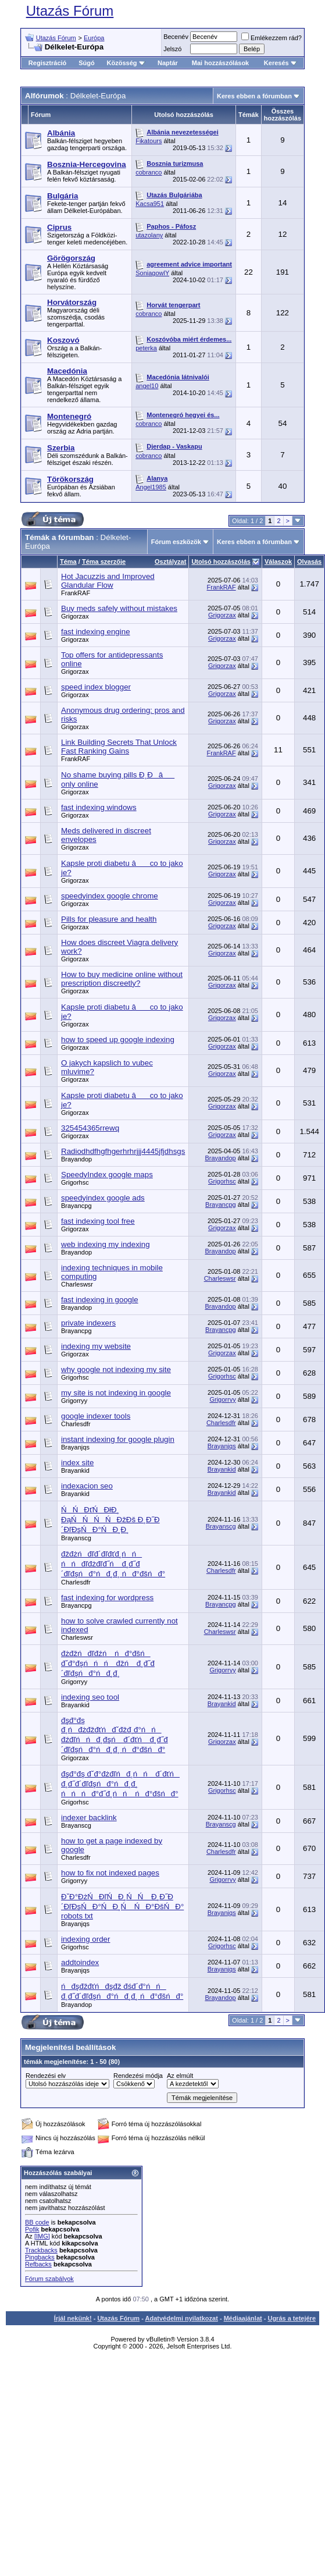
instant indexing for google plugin (117, 1439)
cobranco (148, 172)
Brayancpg (76, 1205)
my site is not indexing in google (116, 1392)
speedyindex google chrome (109, 895)
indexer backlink (89, 1817)
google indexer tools (95, 1416)
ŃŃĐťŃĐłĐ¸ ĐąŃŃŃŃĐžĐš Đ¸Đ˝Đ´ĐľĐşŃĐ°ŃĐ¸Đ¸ (110, 1519)
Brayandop (76, 1159)
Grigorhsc (75, 1182)
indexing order (85, 1939)
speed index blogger (96, 687)
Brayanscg (76, 1537)
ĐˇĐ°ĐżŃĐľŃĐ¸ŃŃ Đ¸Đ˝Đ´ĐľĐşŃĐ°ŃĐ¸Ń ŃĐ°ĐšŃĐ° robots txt (122, 1906)
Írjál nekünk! (73, 2318)
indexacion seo (87, 1485)
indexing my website (96, 1346)
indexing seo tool (90, 1697)
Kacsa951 (149, 203)
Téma (68, 561)
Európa (94, 37)
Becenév (175, 36)
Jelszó (172, 48)
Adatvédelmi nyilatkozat (181, 2318)
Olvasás (309, 561)
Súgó (86, 62)
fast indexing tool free (98, 1221)
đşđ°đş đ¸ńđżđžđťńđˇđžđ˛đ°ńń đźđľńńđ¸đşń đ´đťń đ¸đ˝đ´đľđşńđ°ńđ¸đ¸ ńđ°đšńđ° (114, 1735)
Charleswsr (77, 1284)
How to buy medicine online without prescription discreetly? (122, 978)
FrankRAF (75, 592)
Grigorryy (74, 1400)
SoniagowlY (152, 272)
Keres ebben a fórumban (254, 96)
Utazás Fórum (70, 11)
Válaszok (278, 561)
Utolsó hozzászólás (220, 561)
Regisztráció (47, 62)
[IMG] (42, 2236)
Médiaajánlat (243, 2318)
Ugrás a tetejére (291, 2318)
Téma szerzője (104, 561)
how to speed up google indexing (117, 1039)
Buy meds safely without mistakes (119, 608)
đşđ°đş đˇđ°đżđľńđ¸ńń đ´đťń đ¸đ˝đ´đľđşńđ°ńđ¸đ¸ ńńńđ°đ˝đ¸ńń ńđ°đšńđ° (120, 1784)
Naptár (168, 62)
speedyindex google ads (103, 1197)
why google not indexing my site (116, 1369)
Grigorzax (75, 616)
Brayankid (75, 1470)
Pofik (32, 2229)
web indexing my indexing (105, 1244)
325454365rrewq (90, 1128)
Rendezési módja (138, 2075)
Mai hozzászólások (220, 62)
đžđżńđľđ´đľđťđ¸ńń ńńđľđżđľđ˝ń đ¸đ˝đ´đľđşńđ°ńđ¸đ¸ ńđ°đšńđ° (113, 1564)
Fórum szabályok (49, 2278)
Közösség (126, 62)
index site (77, 1462)
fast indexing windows (99, 807)
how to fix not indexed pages (110, 1872)
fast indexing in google (99, 1299)
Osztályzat (170, 561)
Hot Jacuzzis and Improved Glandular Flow (108, 580)
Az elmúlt (180, 2075)
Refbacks (38, 2264)
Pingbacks (40, 2257)
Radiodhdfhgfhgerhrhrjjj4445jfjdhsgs (123, 1151)
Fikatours (148, 140)
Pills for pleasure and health (108, 919)
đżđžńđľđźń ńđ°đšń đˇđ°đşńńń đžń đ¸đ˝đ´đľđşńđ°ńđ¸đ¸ (108, 1663)
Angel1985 (150, 487)
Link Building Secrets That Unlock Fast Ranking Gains (119, 746)
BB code (37, 2222)
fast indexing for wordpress (107, 1597)
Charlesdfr (76, 1423)
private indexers (88, 1323)
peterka (146, 347)
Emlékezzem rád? (271, 37)
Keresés (280, 62)
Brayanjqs (75, 1447)
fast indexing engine (95, 631)
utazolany (149, 235)
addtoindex (80, 1962)
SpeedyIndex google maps (107, 1174)
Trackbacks (41, 2250)
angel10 (146, 385)
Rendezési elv (46, 2075)
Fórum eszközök (176, 541)
